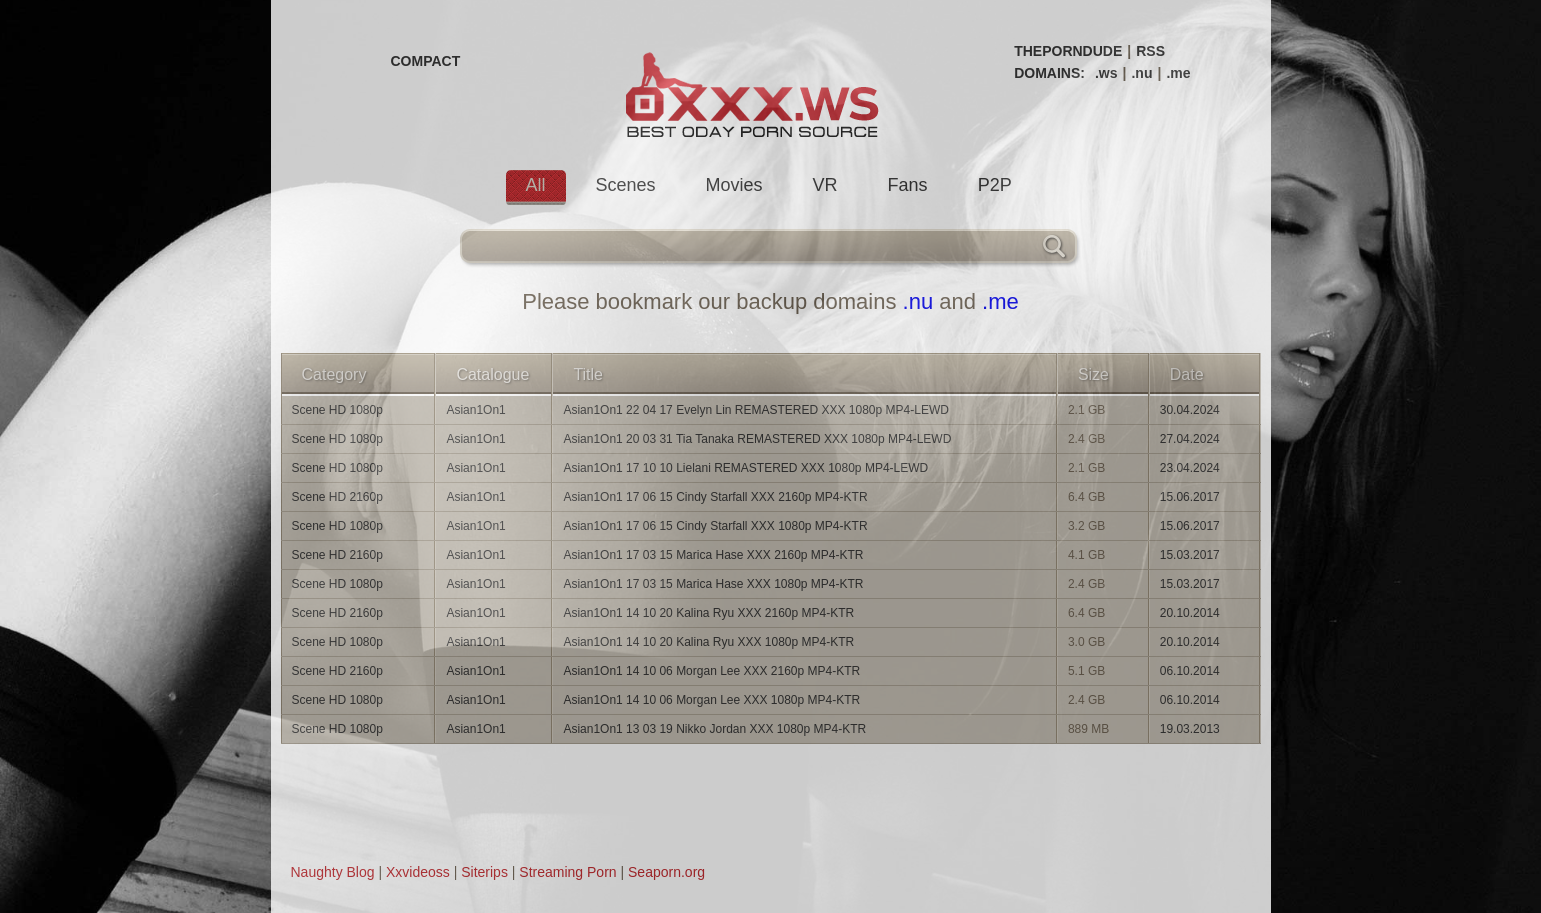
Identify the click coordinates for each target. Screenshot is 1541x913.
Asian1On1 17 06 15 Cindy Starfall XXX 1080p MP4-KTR (715, 526)
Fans (908, 185)
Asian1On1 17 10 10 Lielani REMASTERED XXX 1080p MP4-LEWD (745, 468)
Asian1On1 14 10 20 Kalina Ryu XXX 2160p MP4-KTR (708, 613)
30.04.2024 (1190, 410)
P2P (995, 185)
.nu (1141, 73)
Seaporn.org (666, 872)
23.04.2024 (1190, 468)
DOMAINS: (1049, 73)
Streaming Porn (567, 872)
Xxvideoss (418, 872)
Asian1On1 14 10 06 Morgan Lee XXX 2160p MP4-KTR (711, 671)
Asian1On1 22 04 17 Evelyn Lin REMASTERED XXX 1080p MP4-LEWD (756, 410)
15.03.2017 (1190, 555)
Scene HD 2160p (337, 497)
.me (1178, 73)
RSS (1150, 51)
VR (825, 185)
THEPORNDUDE (1068, 51)
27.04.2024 (1190, 439)
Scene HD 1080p (337, 410)
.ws (1106, 73)
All (536, 185)
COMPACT (426, 61)
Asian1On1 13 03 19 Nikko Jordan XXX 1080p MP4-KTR (714, 729)
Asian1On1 (475, 410)
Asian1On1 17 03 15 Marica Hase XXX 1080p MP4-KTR (713, 584)
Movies (734, 185)
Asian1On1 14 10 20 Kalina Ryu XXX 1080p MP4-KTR (708, 642)
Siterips (484, 872)
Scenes (626, 185)
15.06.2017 (1190, 497)
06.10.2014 (1190, 671)
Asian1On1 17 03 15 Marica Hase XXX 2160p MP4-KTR (713, 555)
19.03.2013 (1190, 729)
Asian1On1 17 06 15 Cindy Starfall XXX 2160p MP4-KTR (715, 497)
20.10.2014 (1190, 613)
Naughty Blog (333, 872)
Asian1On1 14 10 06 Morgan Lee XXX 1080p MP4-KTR (711, 700)
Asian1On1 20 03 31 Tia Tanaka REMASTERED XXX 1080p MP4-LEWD (757, 439)
